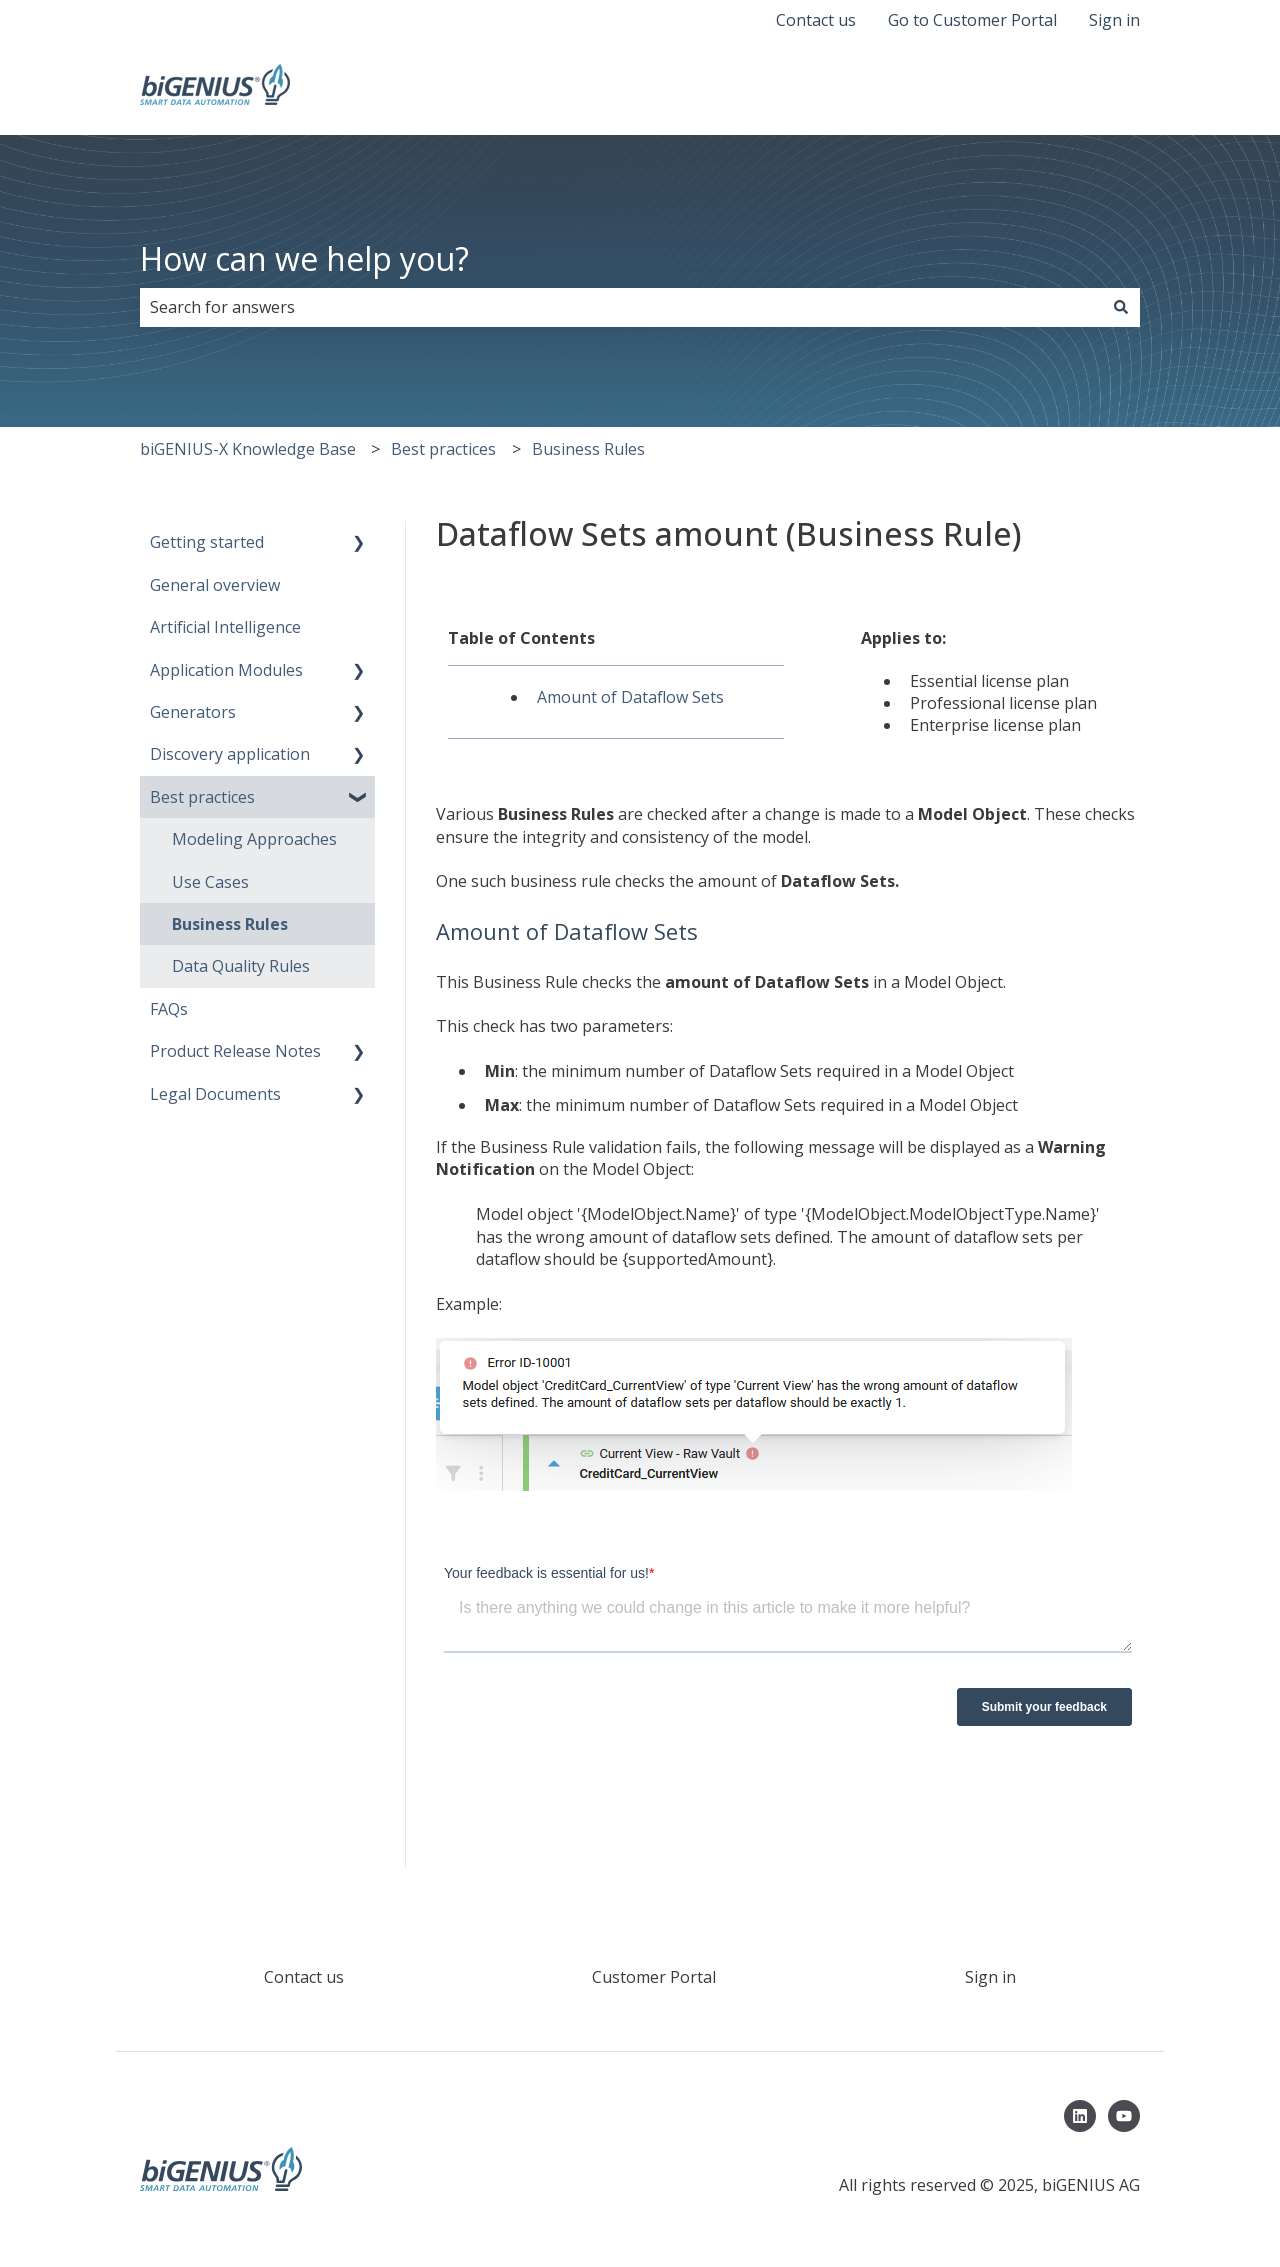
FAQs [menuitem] (169, 1009)
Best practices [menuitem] (202, 797)
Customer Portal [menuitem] (654, 1977)
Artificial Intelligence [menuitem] (225, 627)
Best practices (443, 449)
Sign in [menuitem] (990, 1977)
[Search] (1121, 307)
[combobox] (621, 307)
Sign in (1114, 20)
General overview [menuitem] (215, 585)
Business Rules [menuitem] (230, 924)
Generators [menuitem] (193, 712)
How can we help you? (304, 258)
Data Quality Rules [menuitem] (241, 966)
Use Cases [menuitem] (210, 882)
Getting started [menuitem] (207, 542)
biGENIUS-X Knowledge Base (248, 449)
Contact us (816, 20)
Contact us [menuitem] (304, 1977)
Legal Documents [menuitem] (215, 1094)
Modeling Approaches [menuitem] (254, 839)
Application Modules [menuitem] (226, 670)
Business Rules (588, 449)
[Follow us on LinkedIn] (1080, 2116)
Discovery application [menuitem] (230, 754)
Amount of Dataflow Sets (630, 697)
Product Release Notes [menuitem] (235, 1051)
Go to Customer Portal (972, 20)
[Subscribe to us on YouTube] (1124, 2116)
